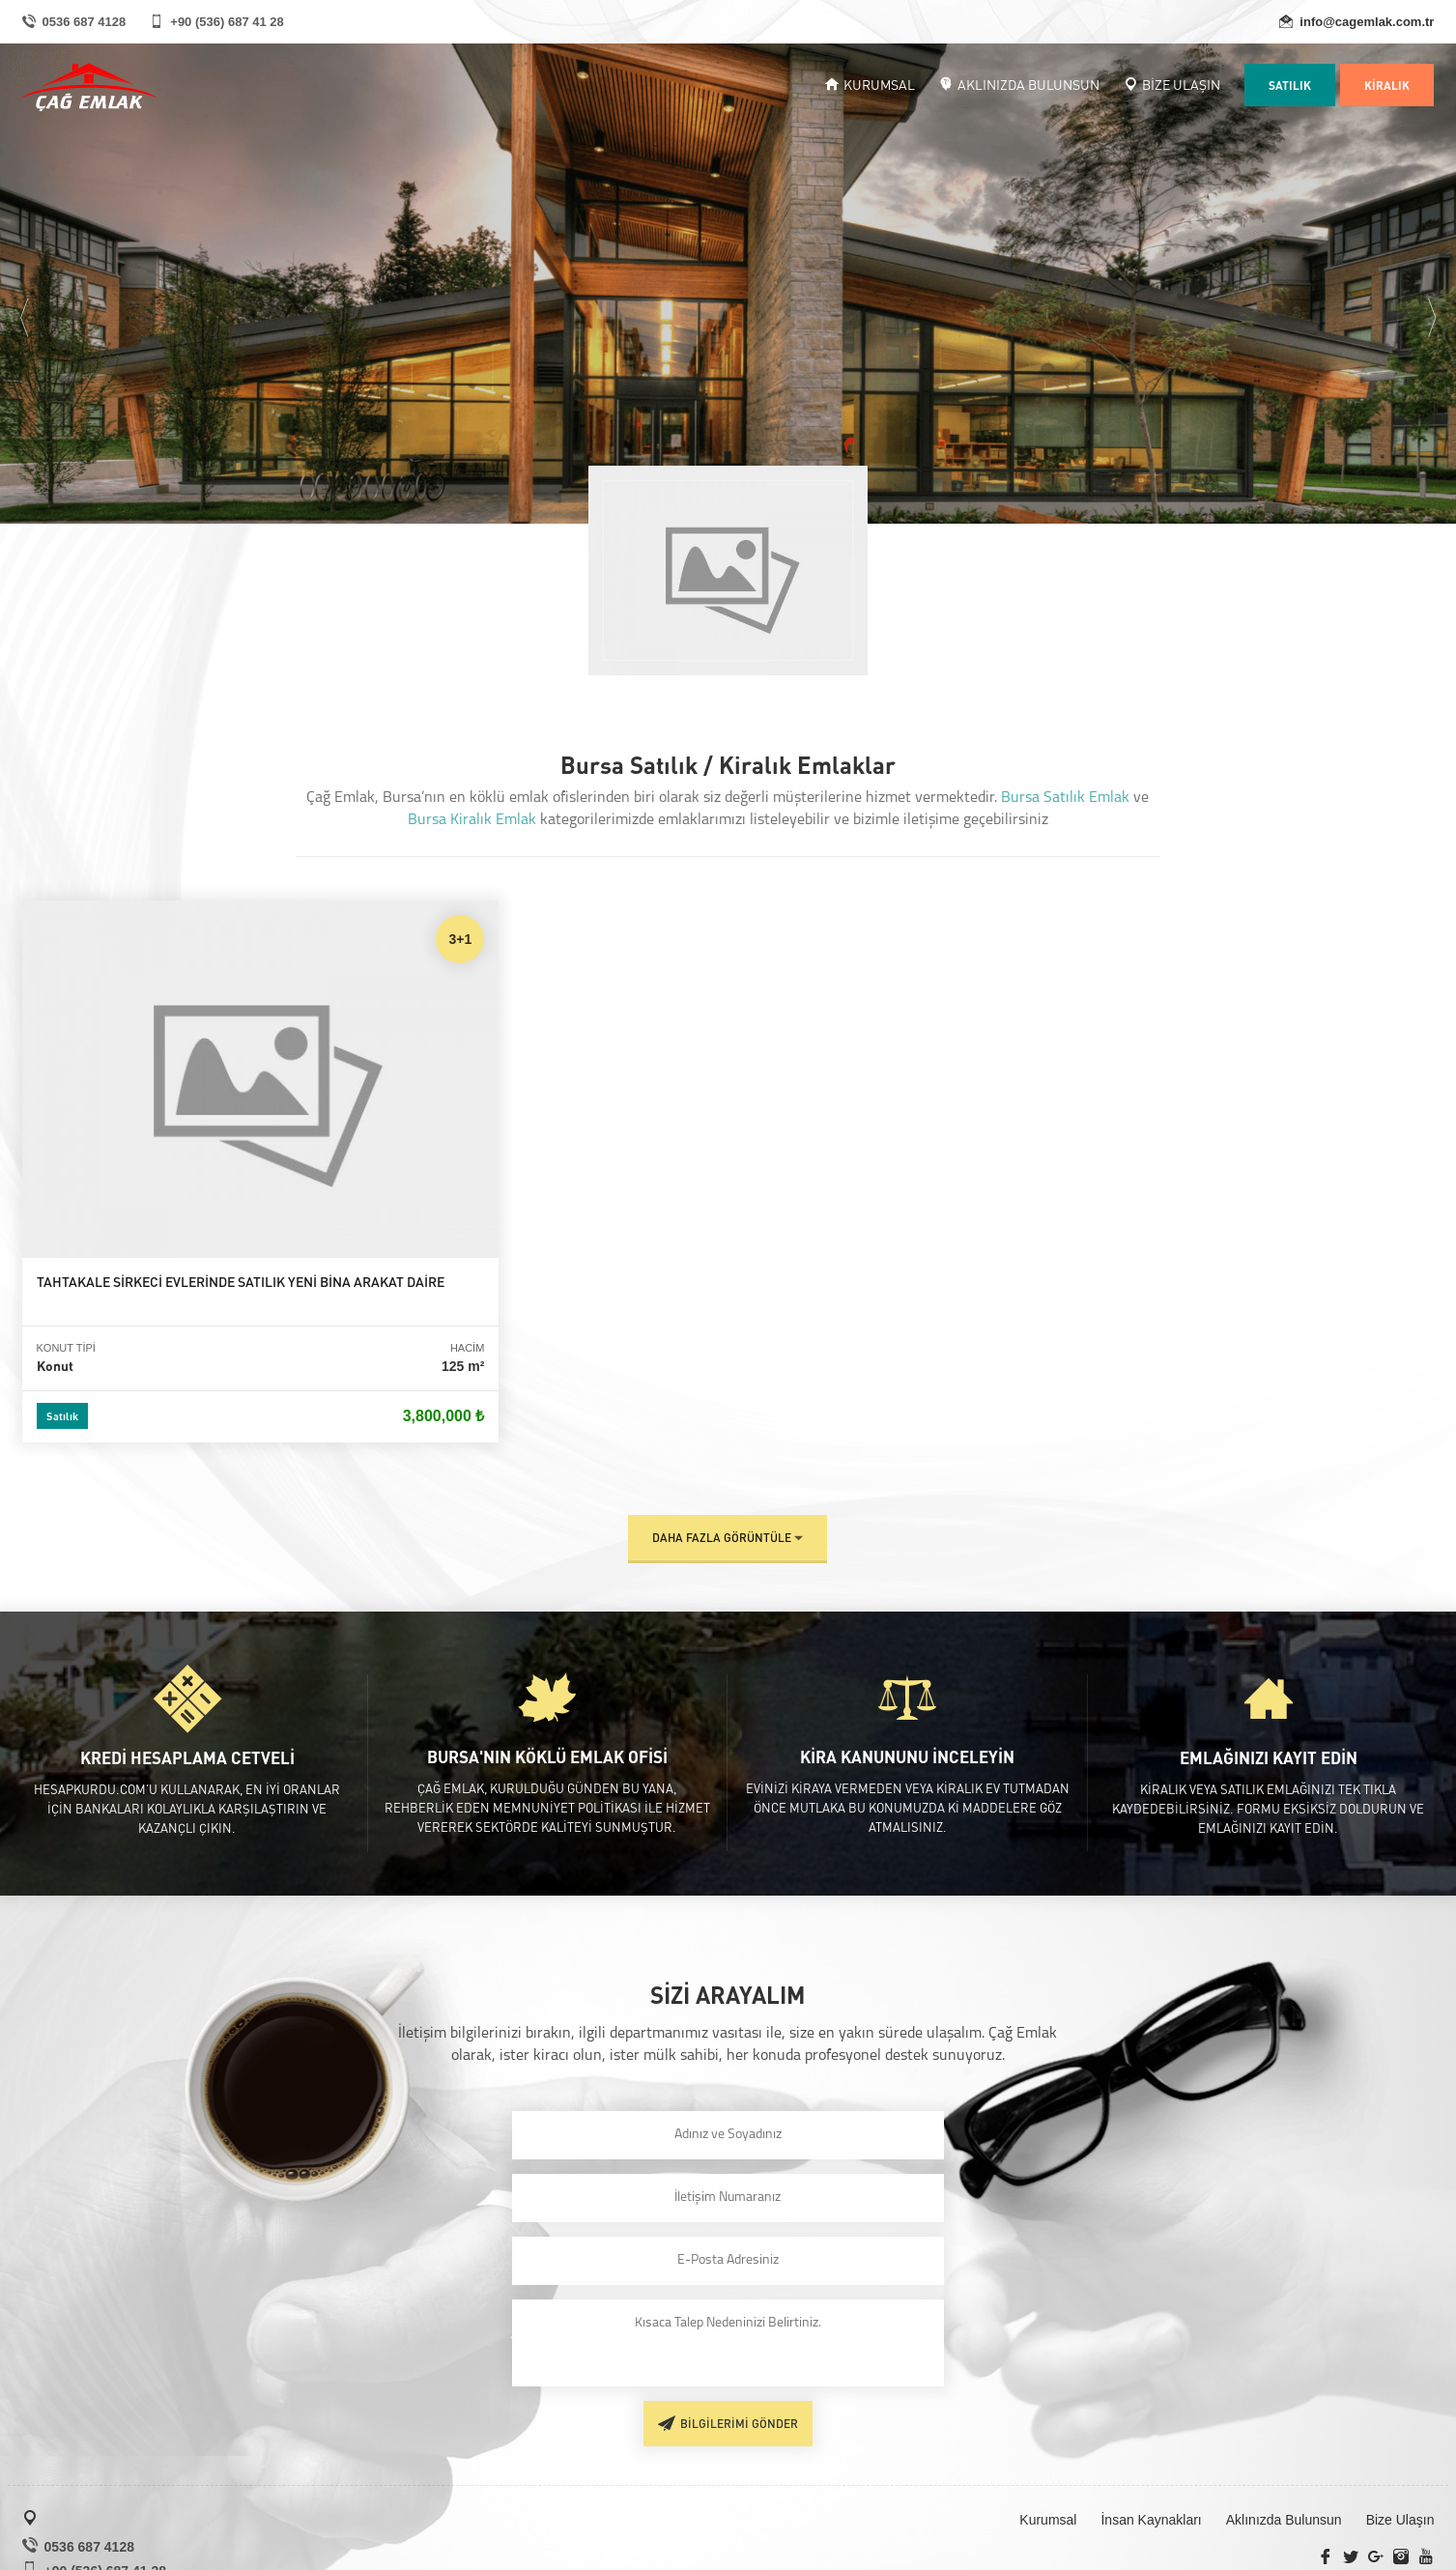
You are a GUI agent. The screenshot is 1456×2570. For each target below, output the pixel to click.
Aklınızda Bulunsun (1284, 2410)
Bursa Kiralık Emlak (472, 820)
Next (1432, 308)
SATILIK (1290, 85)
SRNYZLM (1401, 2551)
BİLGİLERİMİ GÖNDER (728, 2313)
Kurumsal (1047, 2410)
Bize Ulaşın (1400, 2410)
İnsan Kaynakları (1150, 2410)
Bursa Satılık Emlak (1065, 798)
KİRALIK (1387, 85)
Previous (24, 308)
